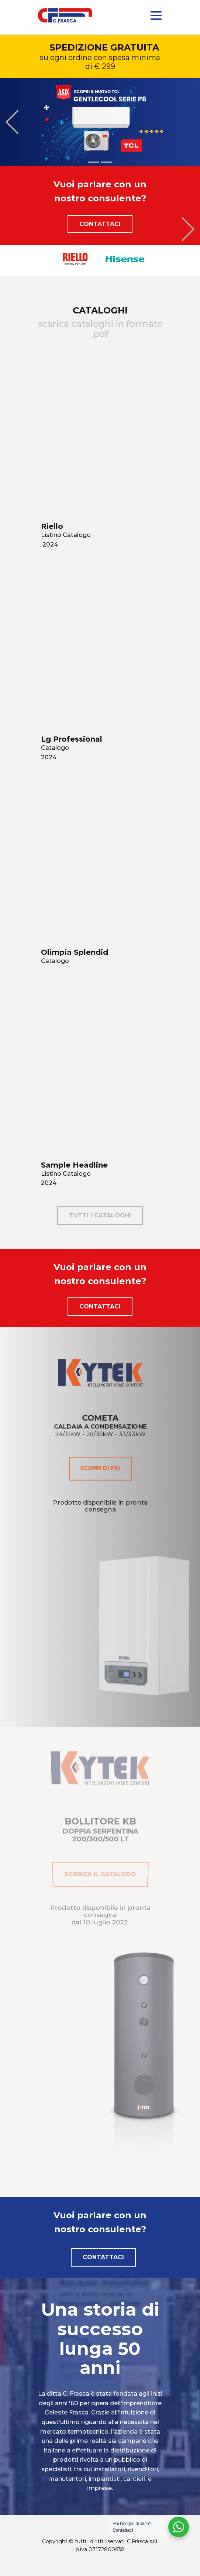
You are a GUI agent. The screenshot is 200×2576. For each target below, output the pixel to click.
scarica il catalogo (100, 1868)
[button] (12, 122)
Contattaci (100, 224)
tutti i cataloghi (100, 1215)
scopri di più (100, 1473)
